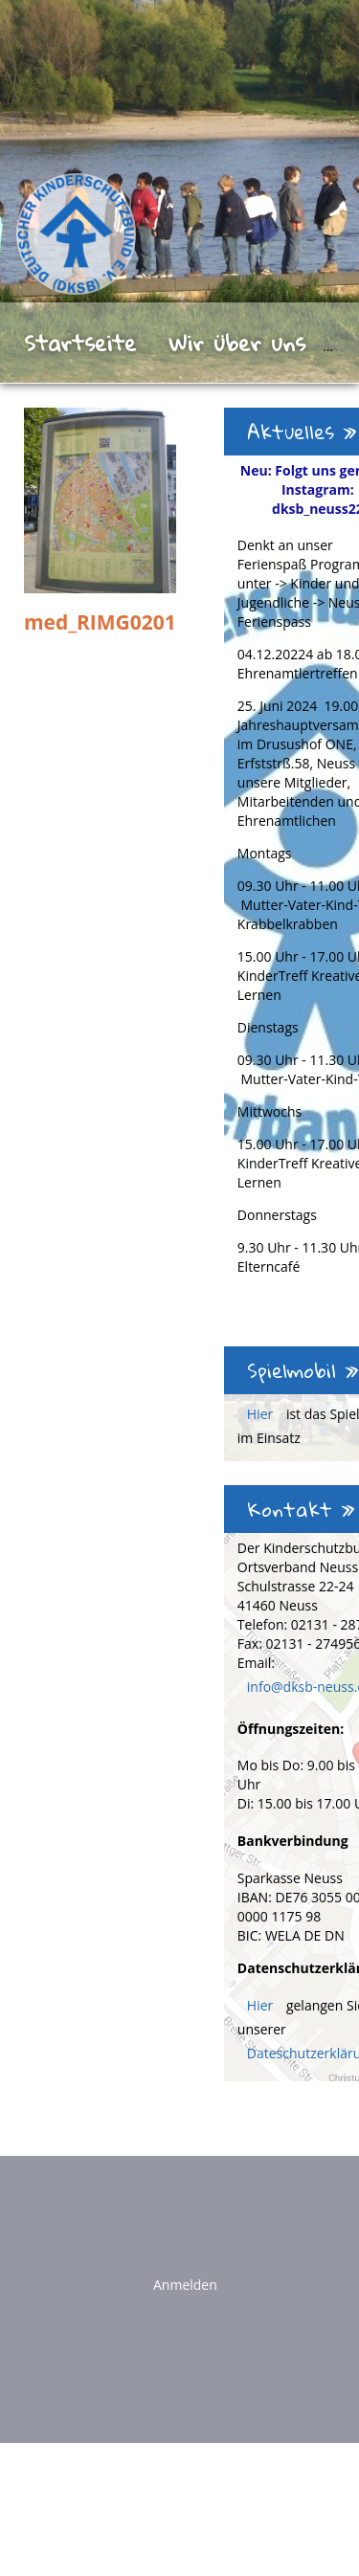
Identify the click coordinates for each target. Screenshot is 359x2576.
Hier (262, 1414)
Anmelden (185, 2285)
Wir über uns (236, 342)
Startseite (80, 342)
